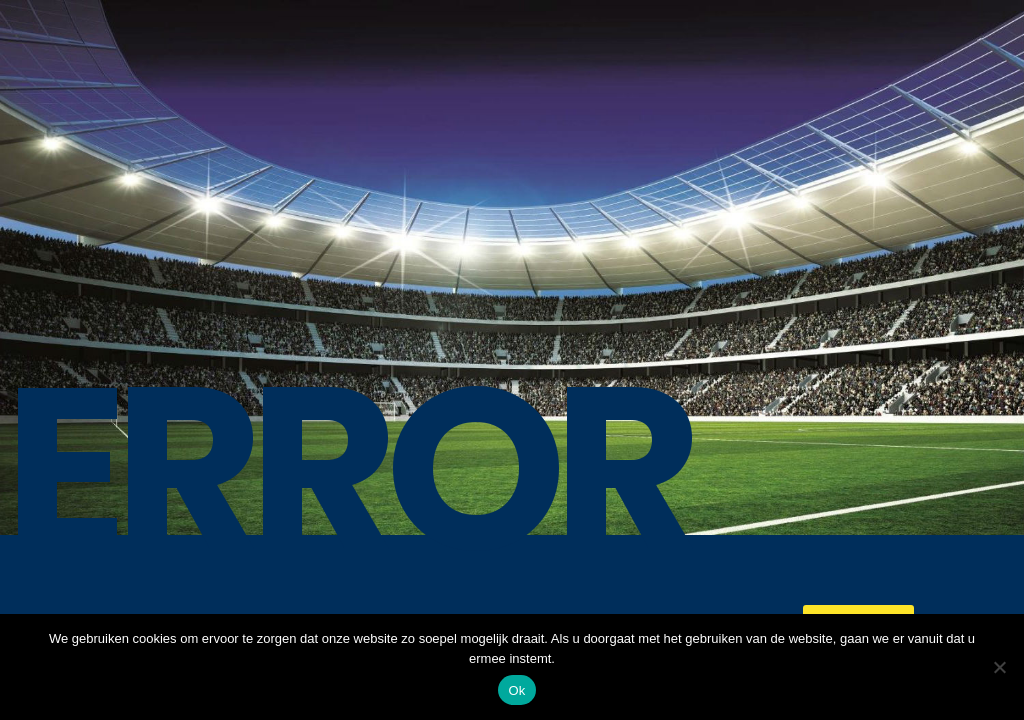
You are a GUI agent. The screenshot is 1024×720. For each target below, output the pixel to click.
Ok (516, 690)
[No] (999, 667)
